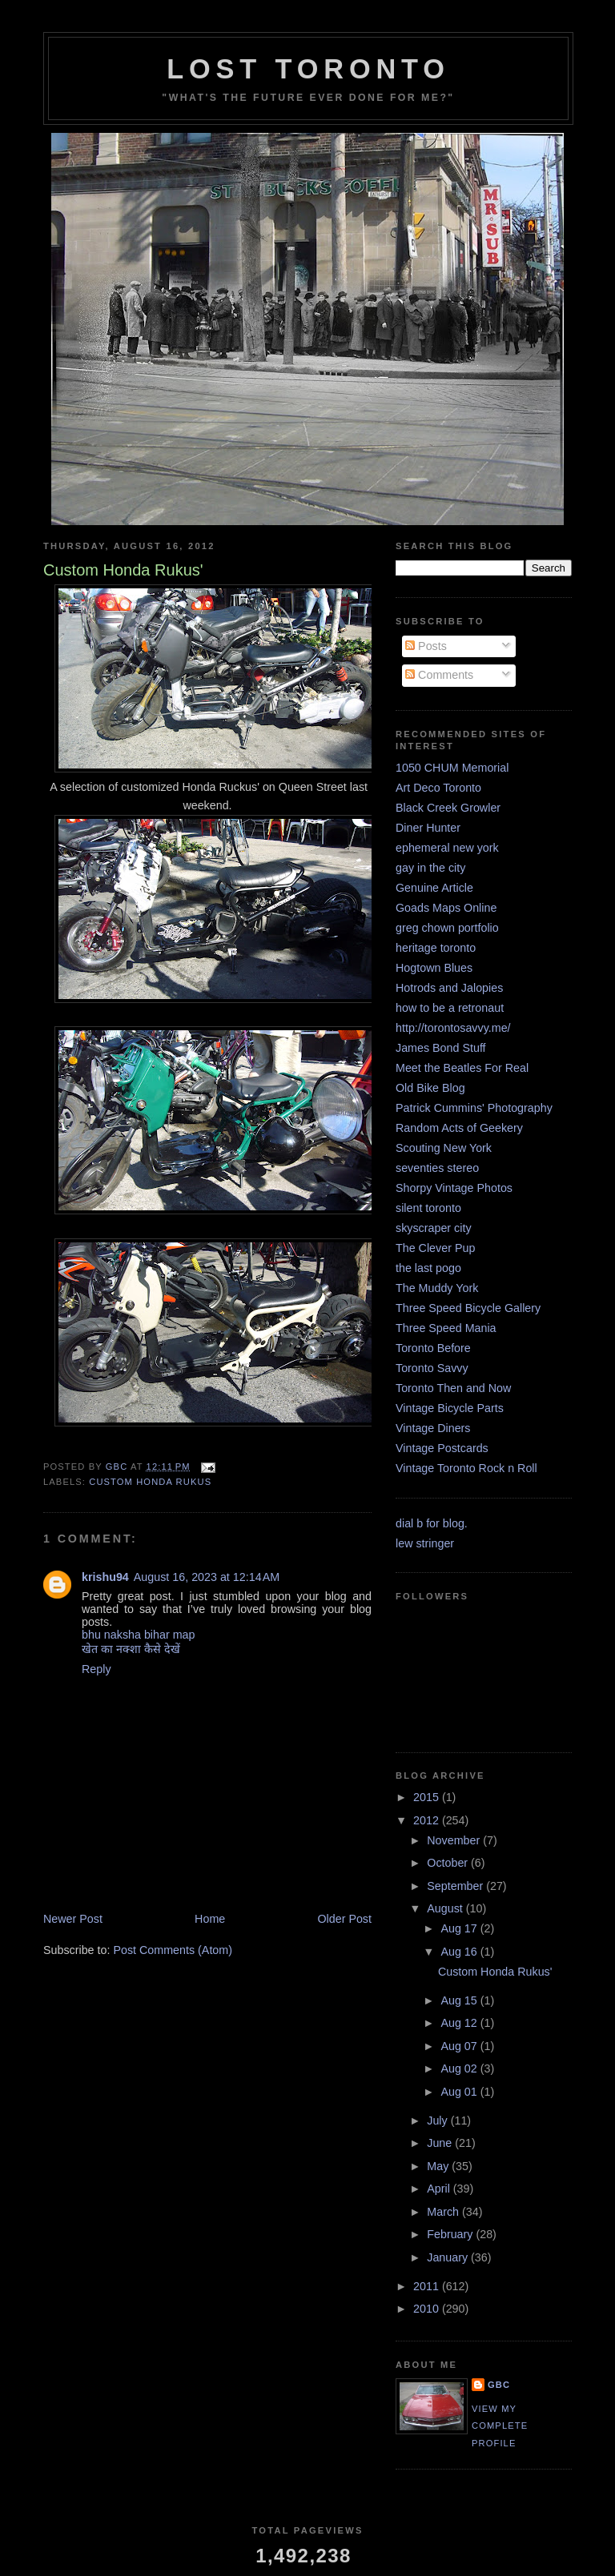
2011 (427, 2286)
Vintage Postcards (442, 1448)
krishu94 (105, 1577)
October (449, 1862)
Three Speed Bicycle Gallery (468, 1308)
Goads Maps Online (446, 907)
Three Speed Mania (446, 1328)
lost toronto (308, 69)
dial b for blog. (432, 1523)
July (438, 2120)
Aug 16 (460, 1951)
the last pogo (428, 1268)
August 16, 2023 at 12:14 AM (206, 1577)
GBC (499, 2384)
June (441, 2143)
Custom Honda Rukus (150, 1482)
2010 (427, 2308)
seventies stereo (437, 1168)
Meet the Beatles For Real (462, 1067)
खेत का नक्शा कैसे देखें (131, 1649)
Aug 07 (460, 2046)
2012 (427, 1820)
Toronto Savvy (432, 1368)
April (440, 2188)
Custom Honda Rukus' (495, 1971)
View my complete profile (500, 2426)
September (456, 1886)
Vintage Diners (433, 1428)
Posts (426, 646)
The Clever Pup (435, 1248)
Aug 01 (460, 2091)
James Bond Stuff (441, 1047)
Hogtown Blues (434, 967)
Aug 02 (460, 2068)
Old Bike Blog (430, 1087)
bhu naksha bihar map (138, 1634)
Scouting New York (444, 1148)
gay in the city (430, 867)
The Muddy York (437, 1288)
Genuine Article (434, 887)
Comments (439, 674)
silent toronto (428, 1208)
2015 (427, 1797)
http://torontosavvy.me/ (453, 1027)
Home (210, 1918)
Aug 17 (460, 1928)
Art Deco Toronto (438, 787)
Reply (96, 1669)
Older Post (344, 1918)
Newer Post (72, 1918)
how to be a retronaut (450, 1007)
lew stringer (425, 1543)
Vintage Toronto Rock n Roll (466, 1468)
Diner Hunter (428, 827)
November (455, 1840)
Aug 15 (460, 2000)
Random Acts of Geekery (459, 1127)
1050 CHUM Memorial (452, 767)
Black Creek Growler (448, 807)
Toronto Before (433, 1348)
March (444, 2211)
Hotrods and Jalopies (449, 987)
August (446, 1908)
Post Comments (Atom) (172, 1950)
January (449, 2257)
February (451, 2234)
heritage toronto (436, 947)
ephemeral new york (447, 847)
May (439, 2166)
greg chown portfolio (447, 927)
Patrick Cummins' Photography (474, 1107)
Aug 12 (460, 2022)
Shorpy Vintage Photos (454, 1188)
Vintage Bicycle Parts (450, 1408)
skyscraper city (434, 1228)
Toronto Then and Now (453, 1388)
